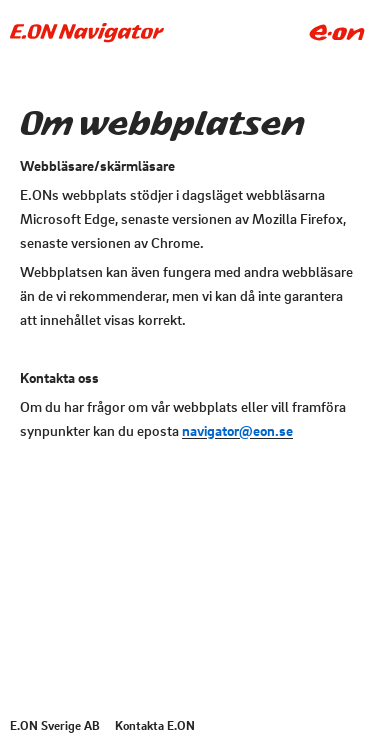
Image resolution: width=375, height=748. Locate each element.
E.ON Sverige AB (55, 725)
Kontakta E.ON (155, 725)
